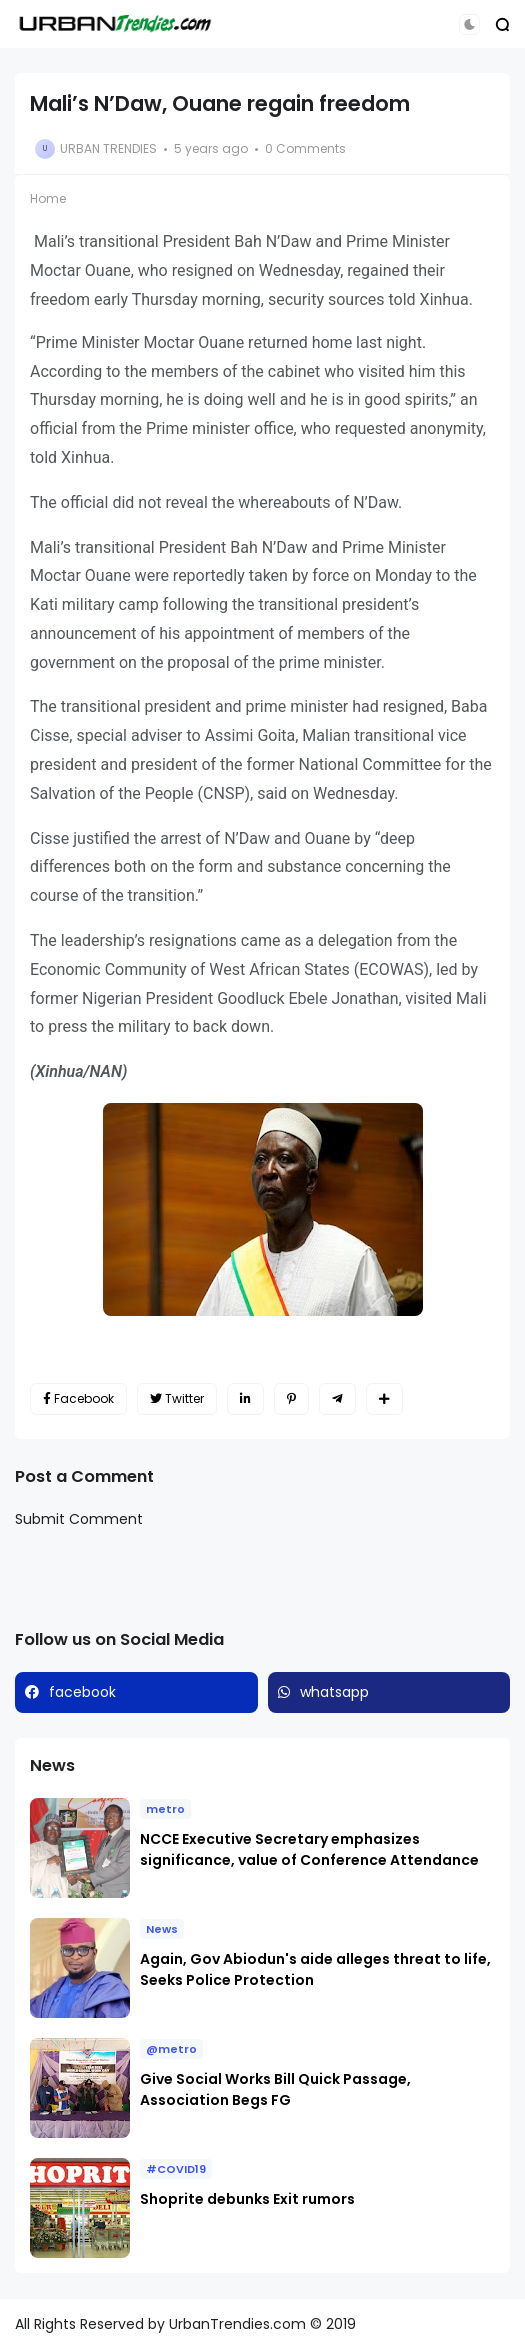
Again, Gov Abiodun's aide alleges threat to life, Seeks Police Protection (315, 1969)
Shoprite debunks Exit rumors (247, 2199)
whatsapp (334, 1692)
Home (48, 198)
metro (165, 1809)
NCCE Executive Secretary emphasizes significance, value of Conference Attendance (309, 1849)
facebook (82, 1692)
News (162, 1929)
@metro (171, 2049)
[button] (469, 24)
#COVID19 (176, 2169)
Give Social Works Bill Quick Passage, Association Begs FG (275, 2089)
